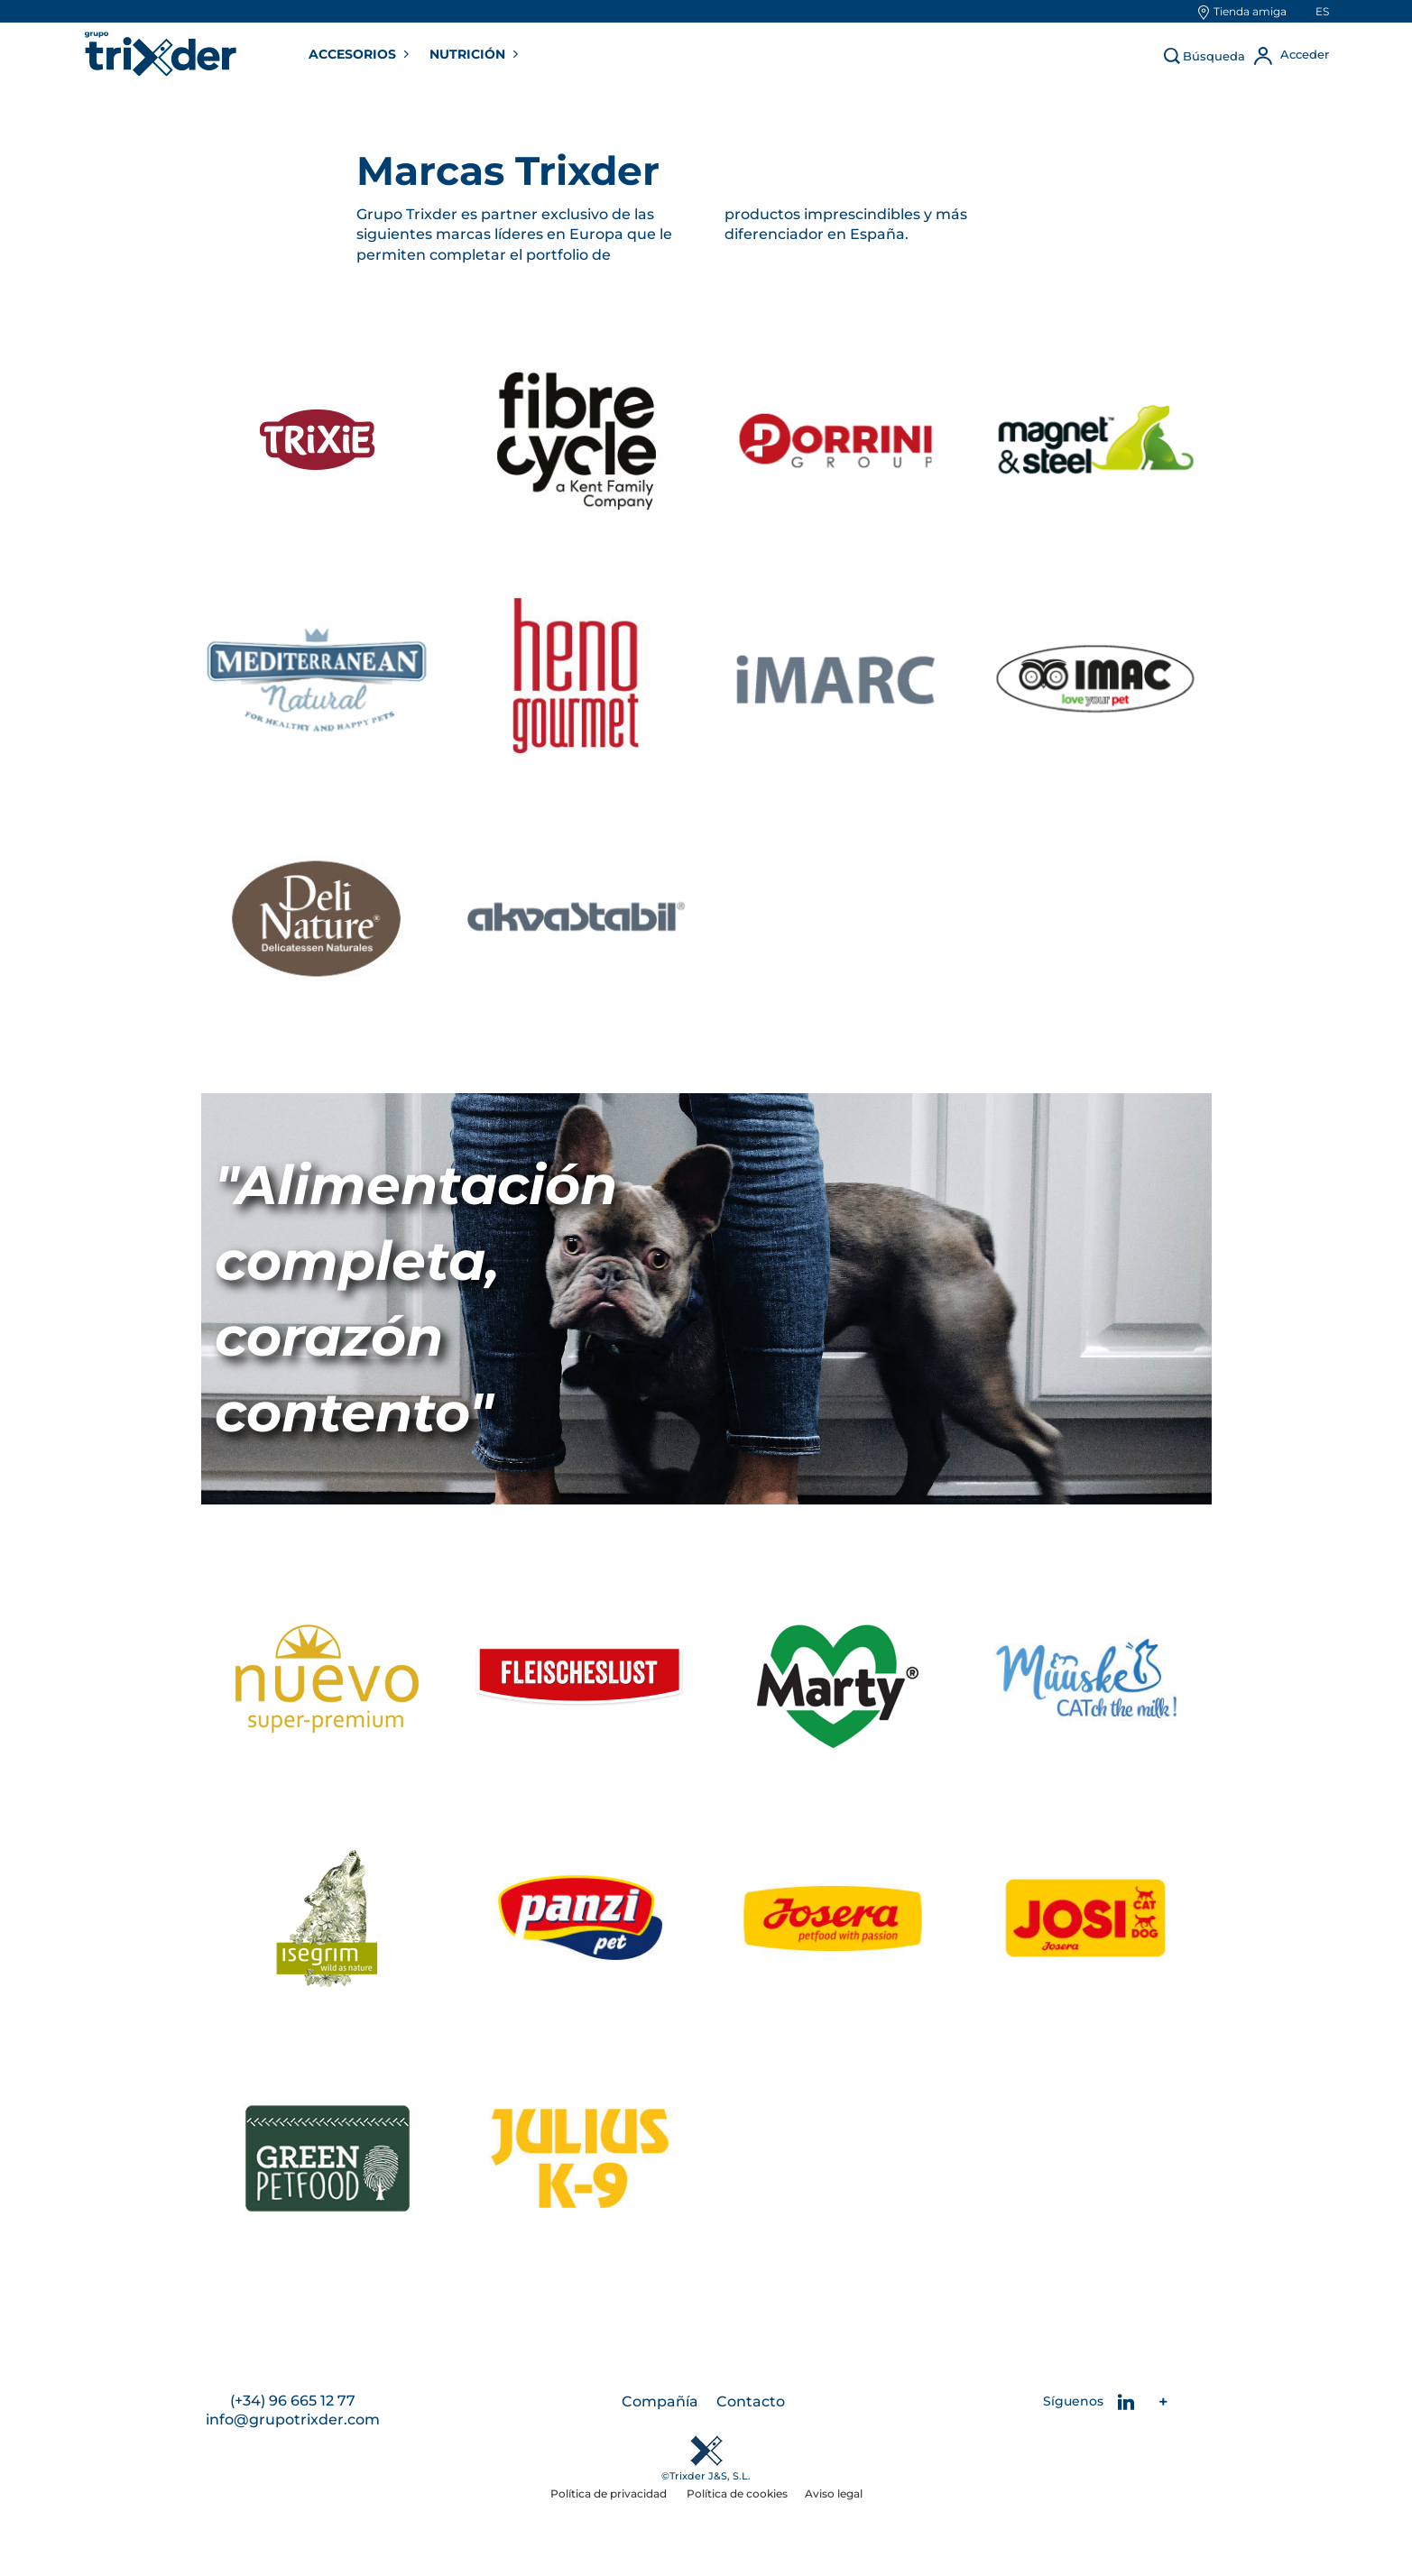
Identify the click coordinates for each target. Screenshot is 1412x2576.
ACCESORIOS (354, 54)
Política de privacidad (609, 2494)
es (1322, 11)
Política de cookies (737, 2494)
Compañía (660, 2402)
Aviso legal (834, 2494)
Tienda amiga (1250, 11)
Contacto (750, 2402)
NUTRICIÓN (469, 54)
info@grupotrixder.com (293, 2420)
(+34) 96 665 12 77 (292, 2402)
